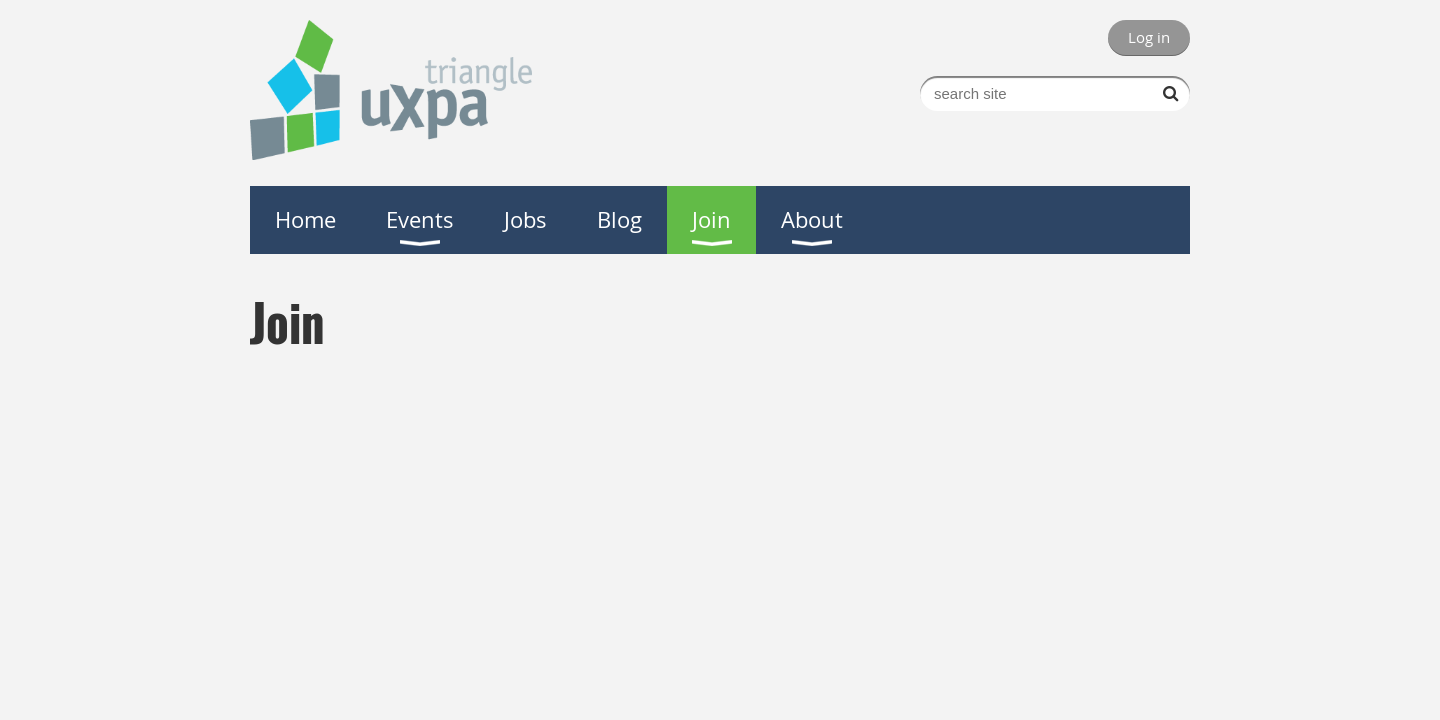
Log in (1149, 37)
